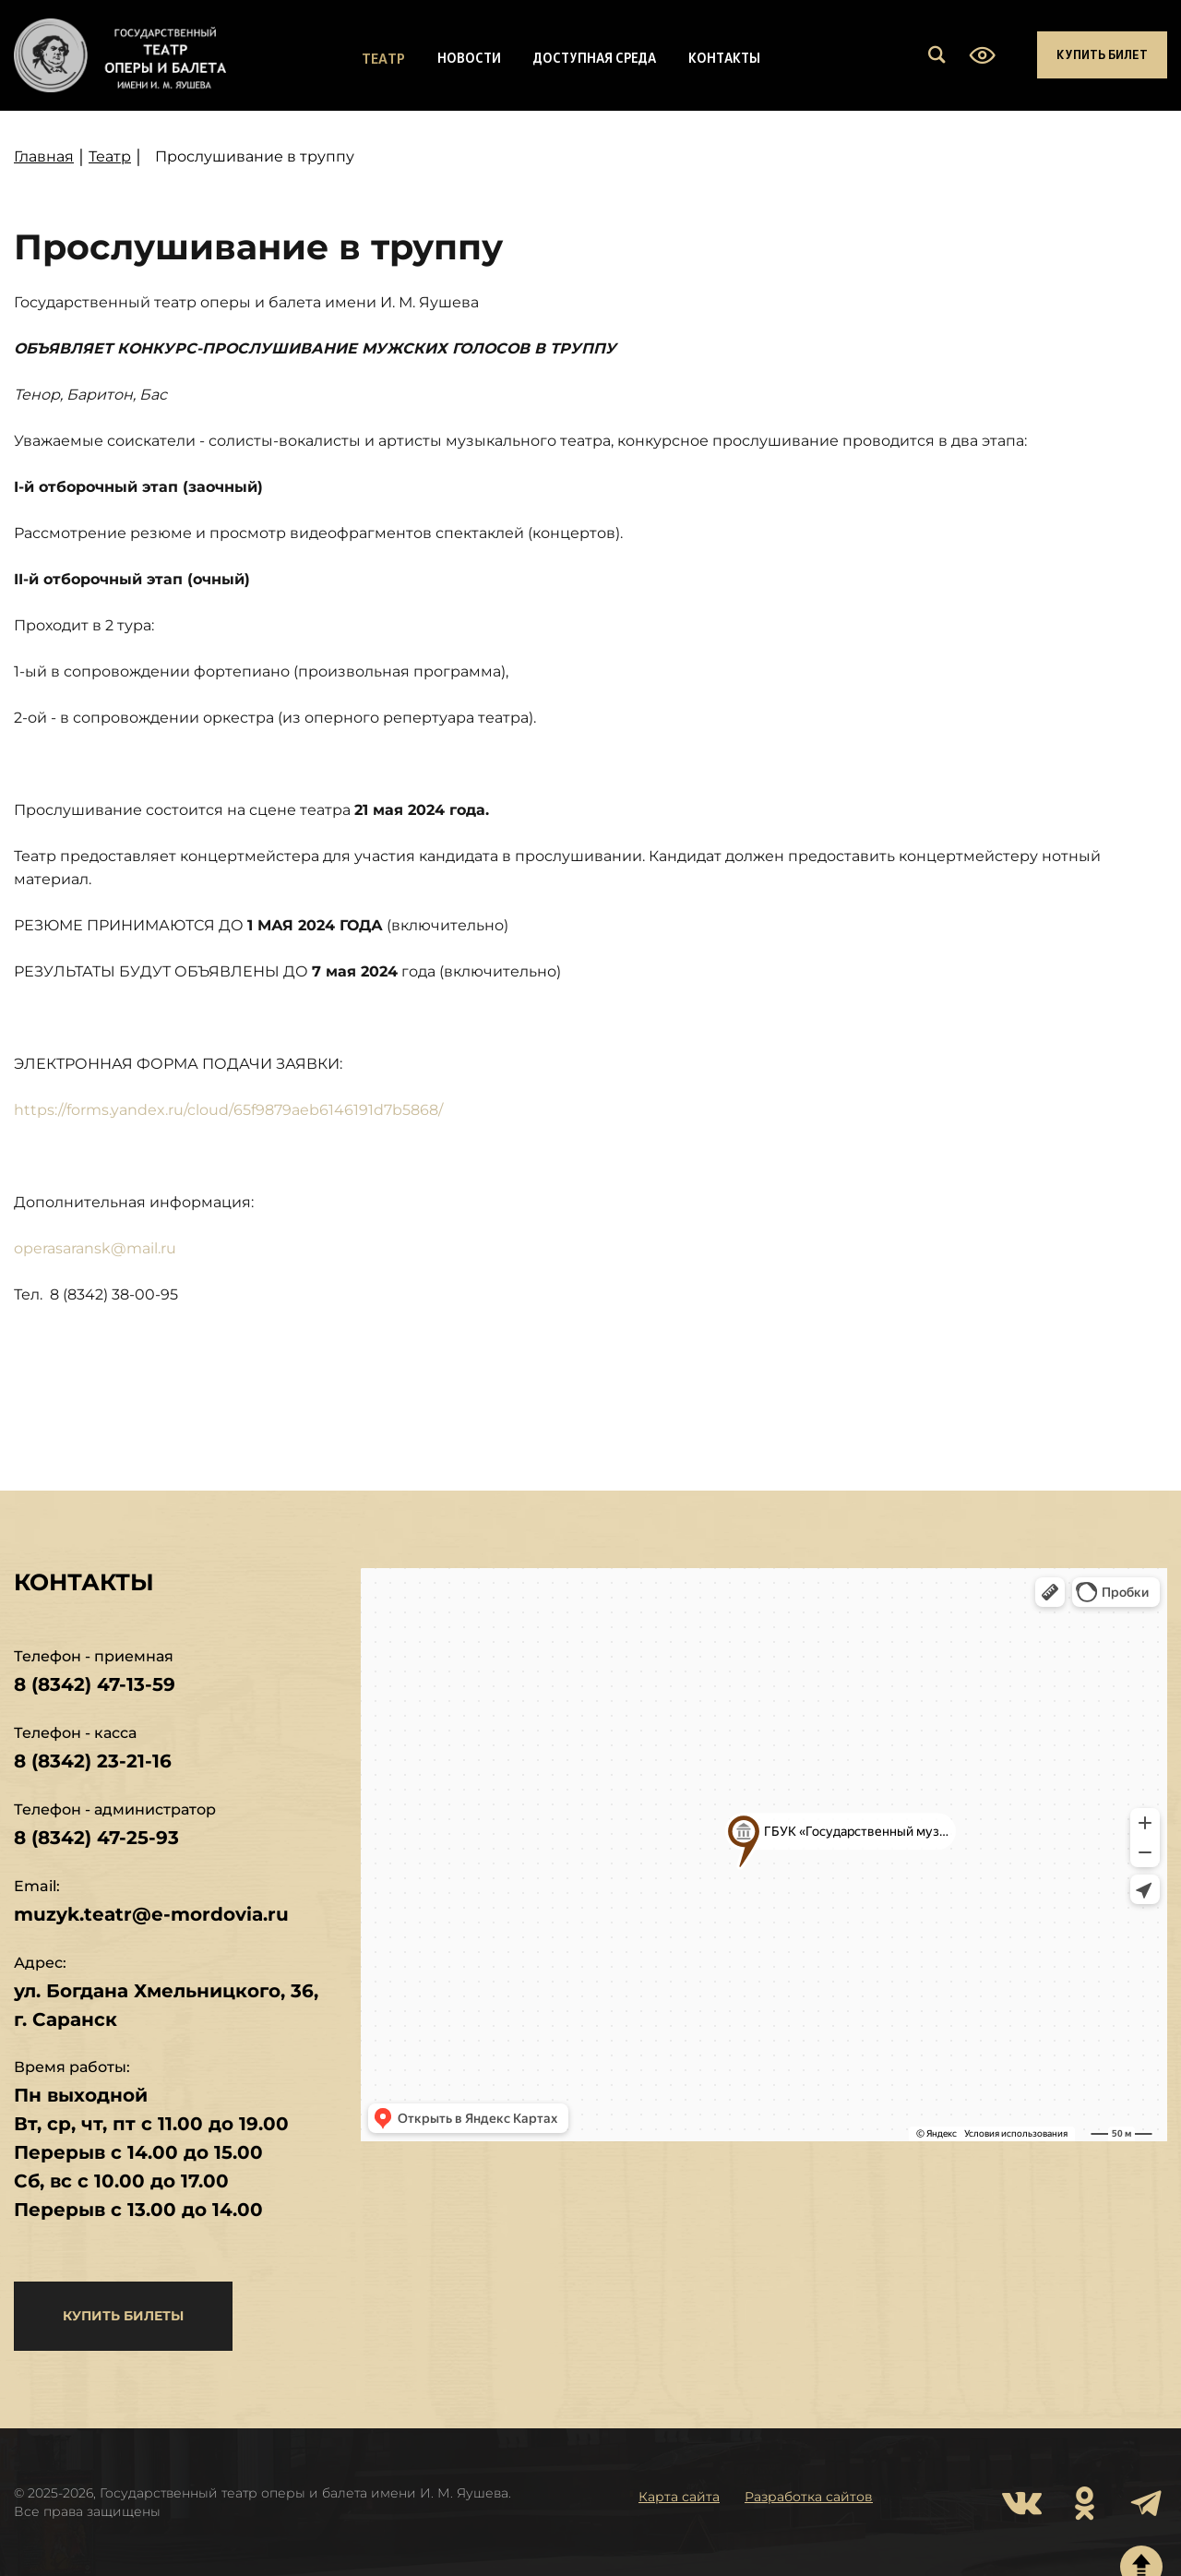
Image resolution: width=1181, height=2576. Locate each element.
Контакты (724, 57)
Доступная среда (594, 57)
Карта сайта (679, 2496)
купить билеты (123, 2315)
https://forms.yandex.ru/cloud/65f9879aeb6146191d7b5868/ (228, 1110)
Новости (469, 57)
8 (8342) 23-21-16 (93, 1761)
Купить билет (1102, 54)
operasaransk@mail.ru (95, 1248)
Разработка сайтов (809, 2496)
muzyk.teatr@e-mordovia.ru (151, 1914)
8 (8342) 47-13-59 (94, 1684)
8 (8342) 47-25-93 (96, 1838)
